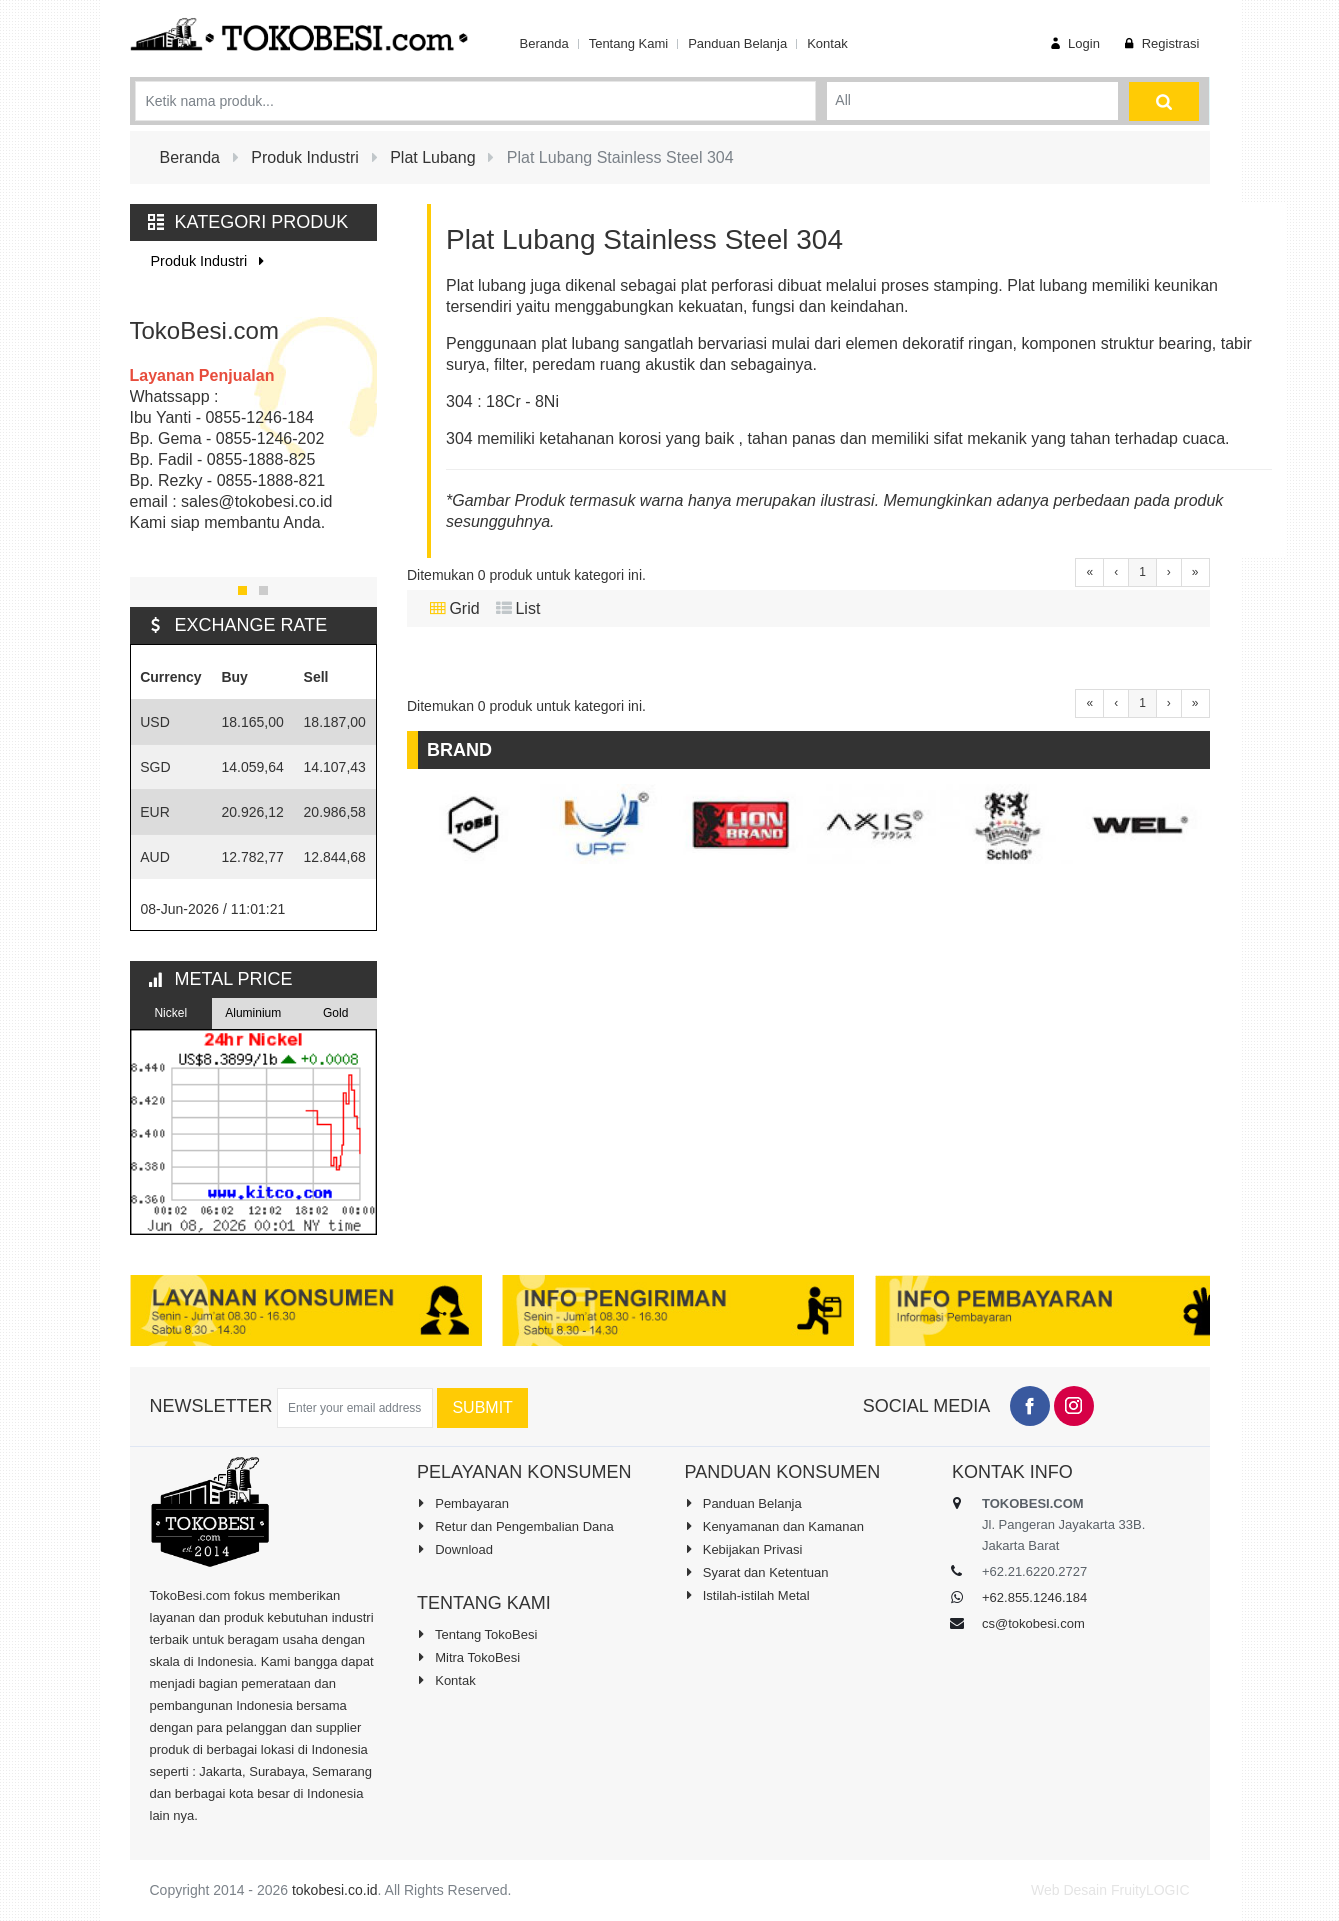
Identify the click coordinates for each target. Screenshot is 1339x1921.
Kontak (827, 43)
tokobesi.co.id (335, 1890)
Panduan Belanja (737, 43)
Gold (335, 1013)
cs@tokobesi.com (1033, 1623)
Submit (482, 1407)
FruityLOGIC (1150, 1890)
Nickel (170, 1013)
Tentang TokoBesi (477, 1634)
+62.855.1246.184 (1034, 1597)
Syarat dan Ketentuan (757, 1572)
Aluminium (253, 1013)
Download (455, 1549)
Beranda (544, 43)
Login (1073, 43)
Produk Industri (211, 261)
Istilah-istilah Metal (747, 1595)
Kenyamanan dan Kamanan (774, 1526)
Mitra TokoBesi (468, 1657)
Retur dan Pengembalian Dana (515, 1526)
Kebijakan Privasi (744, 1549)
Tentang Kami (629, 43)
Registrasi (1160, 43)
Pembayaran (463, 1503)
